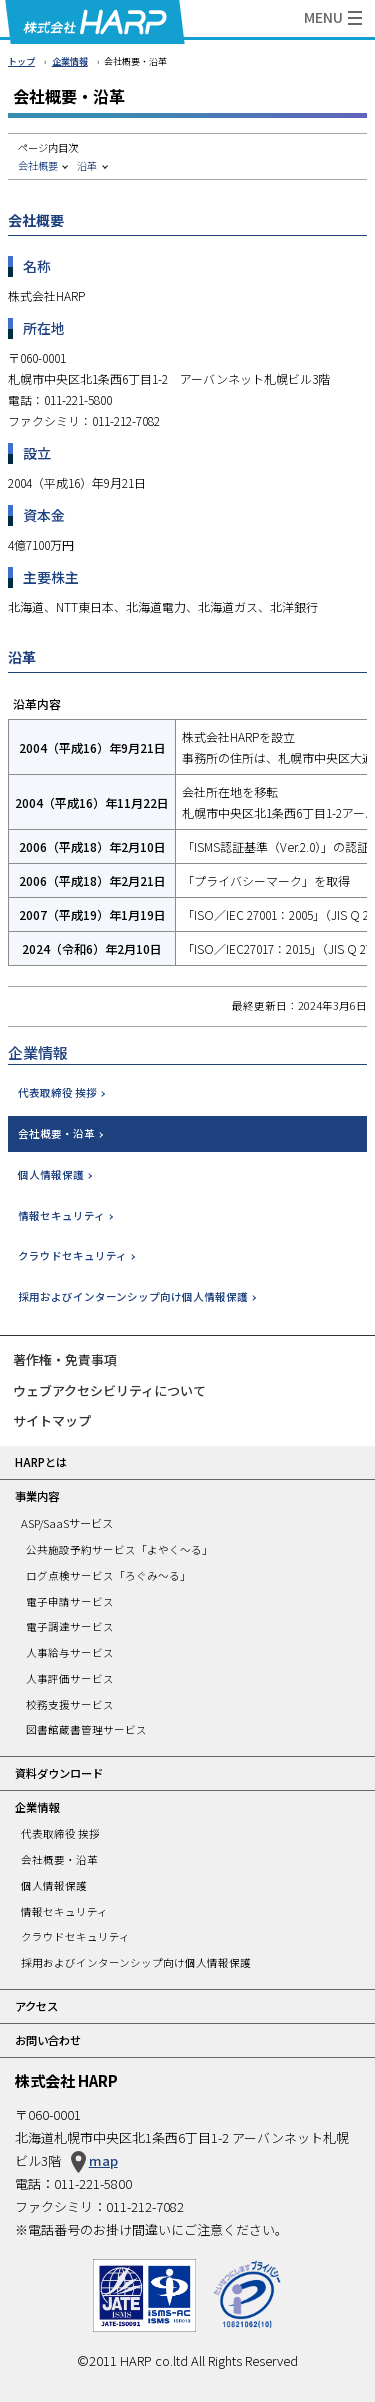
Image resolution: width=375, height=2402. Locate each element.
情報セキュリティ (61, 1215)
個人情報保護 (51, 1174)
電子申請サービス (70, 1601)
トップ (21, 61)
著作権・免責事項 (65, 1359)
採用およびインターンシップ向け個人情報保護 (133, 1296)
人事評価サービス (70, 1678)
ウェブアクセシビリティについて (109, 1390)
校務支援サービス (70, 1704)
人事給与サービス (70, 1652)
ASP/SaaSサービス (67, 1523)
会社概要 (38, 165)
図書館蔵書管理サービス (86, 1729)
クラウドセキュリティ (72, 1255)
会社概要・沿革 (56, 1133)
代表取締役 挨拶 (57, 1092)
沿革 (87, 165)
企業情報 (70, 61)
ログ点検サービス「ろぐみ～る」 (108, 1575)
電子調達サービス (70, 1626)
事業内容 (37, 1496)
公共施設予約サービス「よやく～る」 (119, 1549)
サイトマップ (52, 1420)
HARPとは (41, 1462)
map (103, 2160)
